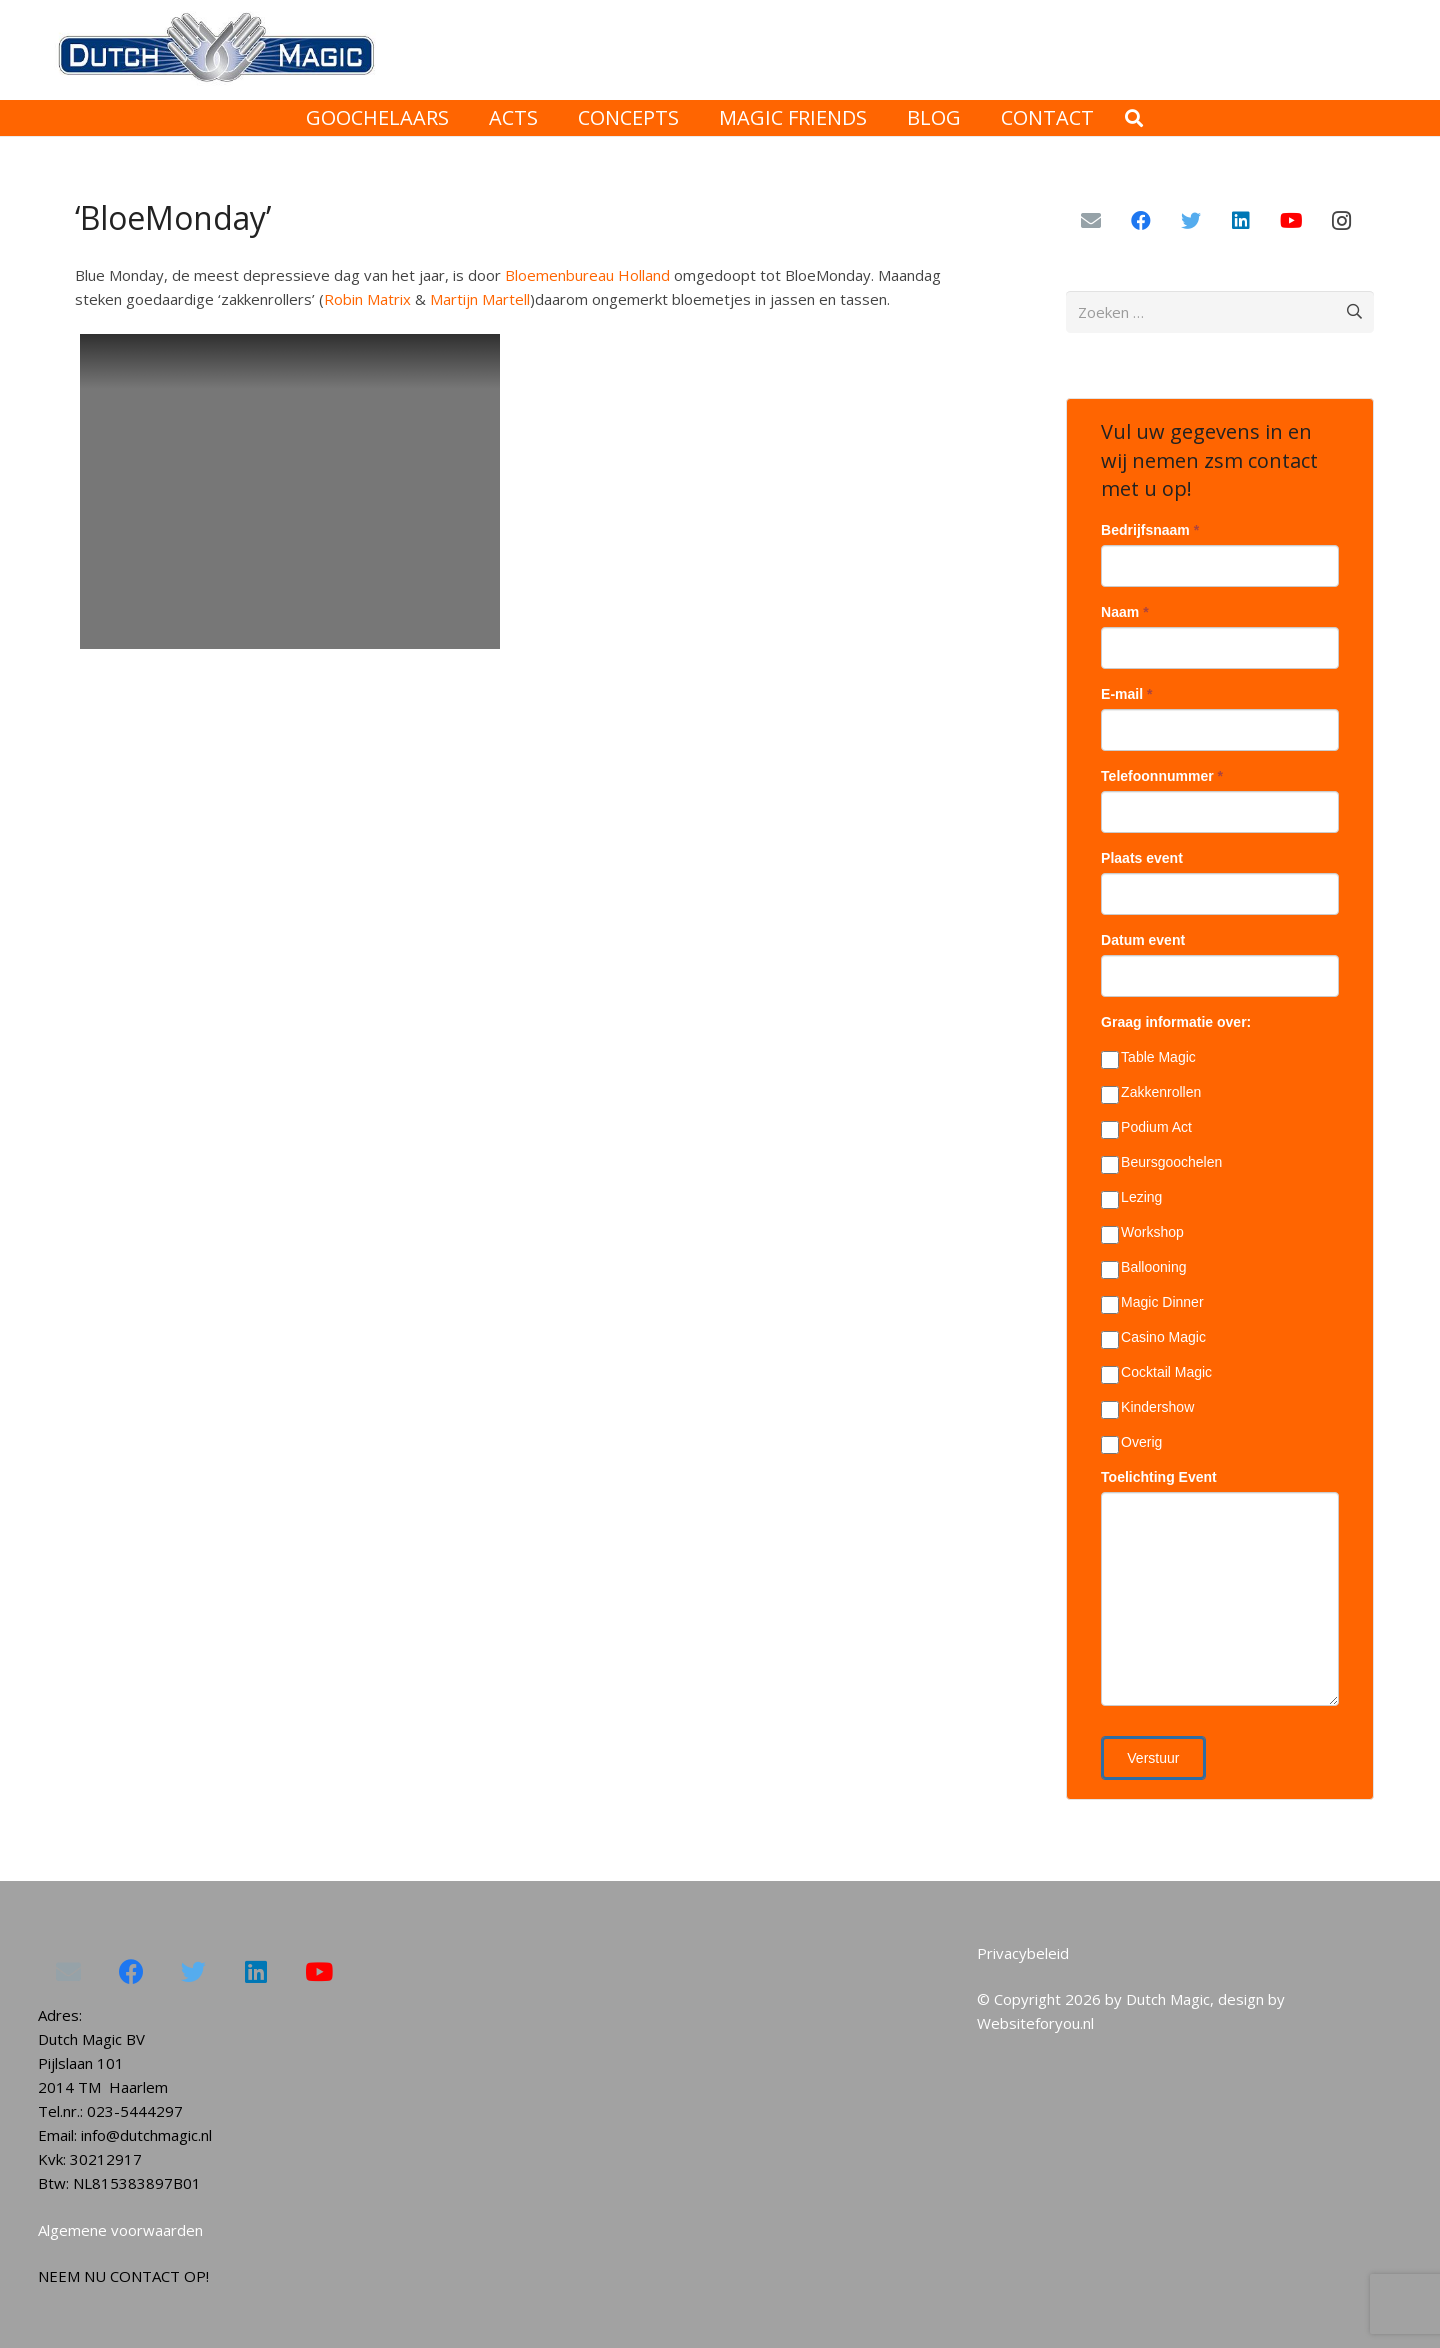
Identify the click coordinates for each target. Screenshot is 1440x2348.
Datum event (1143, 940)
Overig (1131, 1443)
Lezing (1131, 1198)
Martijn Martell (480, 299)
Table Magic (1148, 1058)
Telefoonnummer (1162, 776)
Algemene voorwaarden (120, 2230)
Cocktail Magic (1156, 1373)
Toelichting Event (1159, 1477)
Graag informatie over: (1176, 1022)
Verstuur (1153, 1758)
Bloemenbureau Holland (587, 275)
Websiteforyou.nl (1035, 2023)
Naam (1124, 612)
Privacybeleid (1023, 1953)
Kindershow (1147, 1408)
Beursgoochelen (1161, 1163)
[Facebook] (1141, 221)
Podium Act (1146, 1128)
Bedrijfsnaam (1150, 530)
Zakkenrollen (1151, 1093)
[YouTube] (1291, 221)
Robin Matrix (367, 299)
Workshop (1142, 1233)
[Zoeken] (1134, 118)
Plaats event (1142, 858)
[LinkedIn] (1241, 221)
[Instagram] (1341, 221)
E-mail (1126, 694)
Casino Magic (1153, 1338)
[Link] (214, 50)
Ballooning (1143, 1268)
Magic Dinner (1152, 1303)
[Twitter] (1191, 221)
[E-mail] (1091, 221)
